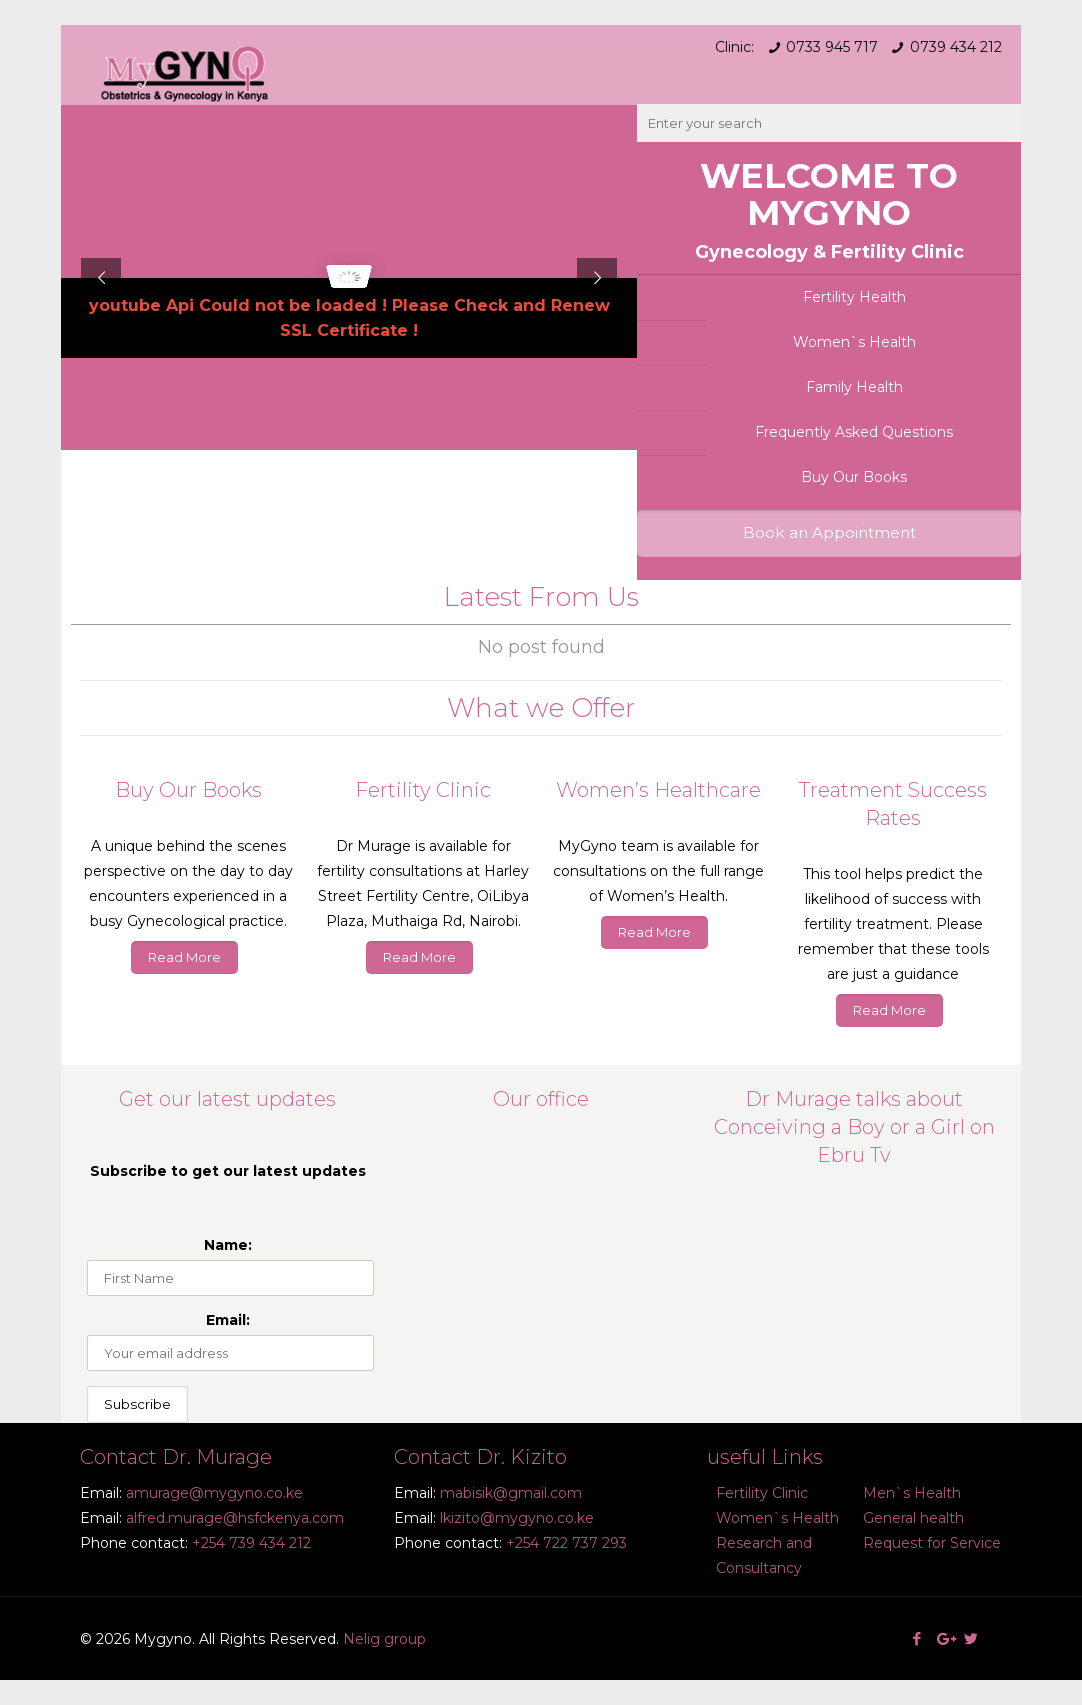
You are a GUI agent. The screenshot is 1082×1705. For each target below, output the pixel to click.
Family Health (854, 387)
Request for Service (932, 1543)
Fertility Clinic (762, 1493)
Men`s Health (912, 1493)
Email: (228, 1320)
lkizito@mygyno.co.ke (517, 1518)
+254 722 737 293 (566, 1543)
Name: (228, 1245)
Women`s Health (854, 342)
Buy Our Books (854, 477)
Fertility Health (854, 297)
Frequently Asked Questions (854, 432)
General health (913, 1518)
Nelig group (384, 1639)
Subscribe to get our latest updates (228, 1171)
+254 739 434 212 (251, 1543)
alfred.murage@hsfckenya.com (235, 1518)
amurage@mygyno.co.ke (214, 1493)
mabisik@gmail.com (511, 1493)
